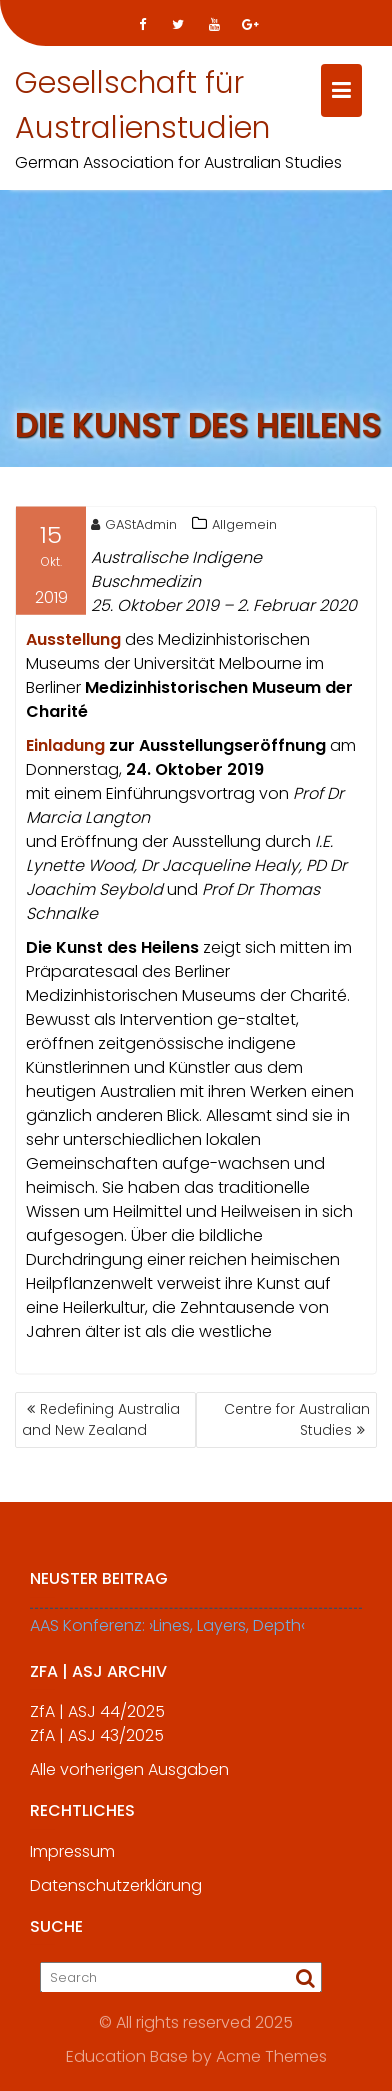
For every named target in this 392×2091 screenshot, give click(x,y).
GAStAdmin (134, 526)
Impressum (72, 1858)
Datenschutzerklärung (116, 1892)
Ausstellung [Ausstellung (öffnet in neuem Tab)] (75, 641)
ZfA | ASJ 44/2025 (97, 1718)
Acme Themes (271, 2056)
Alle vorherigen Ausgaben (129, 1776)
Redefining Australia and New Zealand (101, 1419)
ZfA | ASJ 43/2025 (97, 1742)
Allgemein (244, 526)
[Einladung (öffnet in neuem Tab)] (65, 747)
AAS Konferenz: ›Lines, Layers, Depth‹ (167, 1632)
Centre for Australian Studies (297, 1419)
